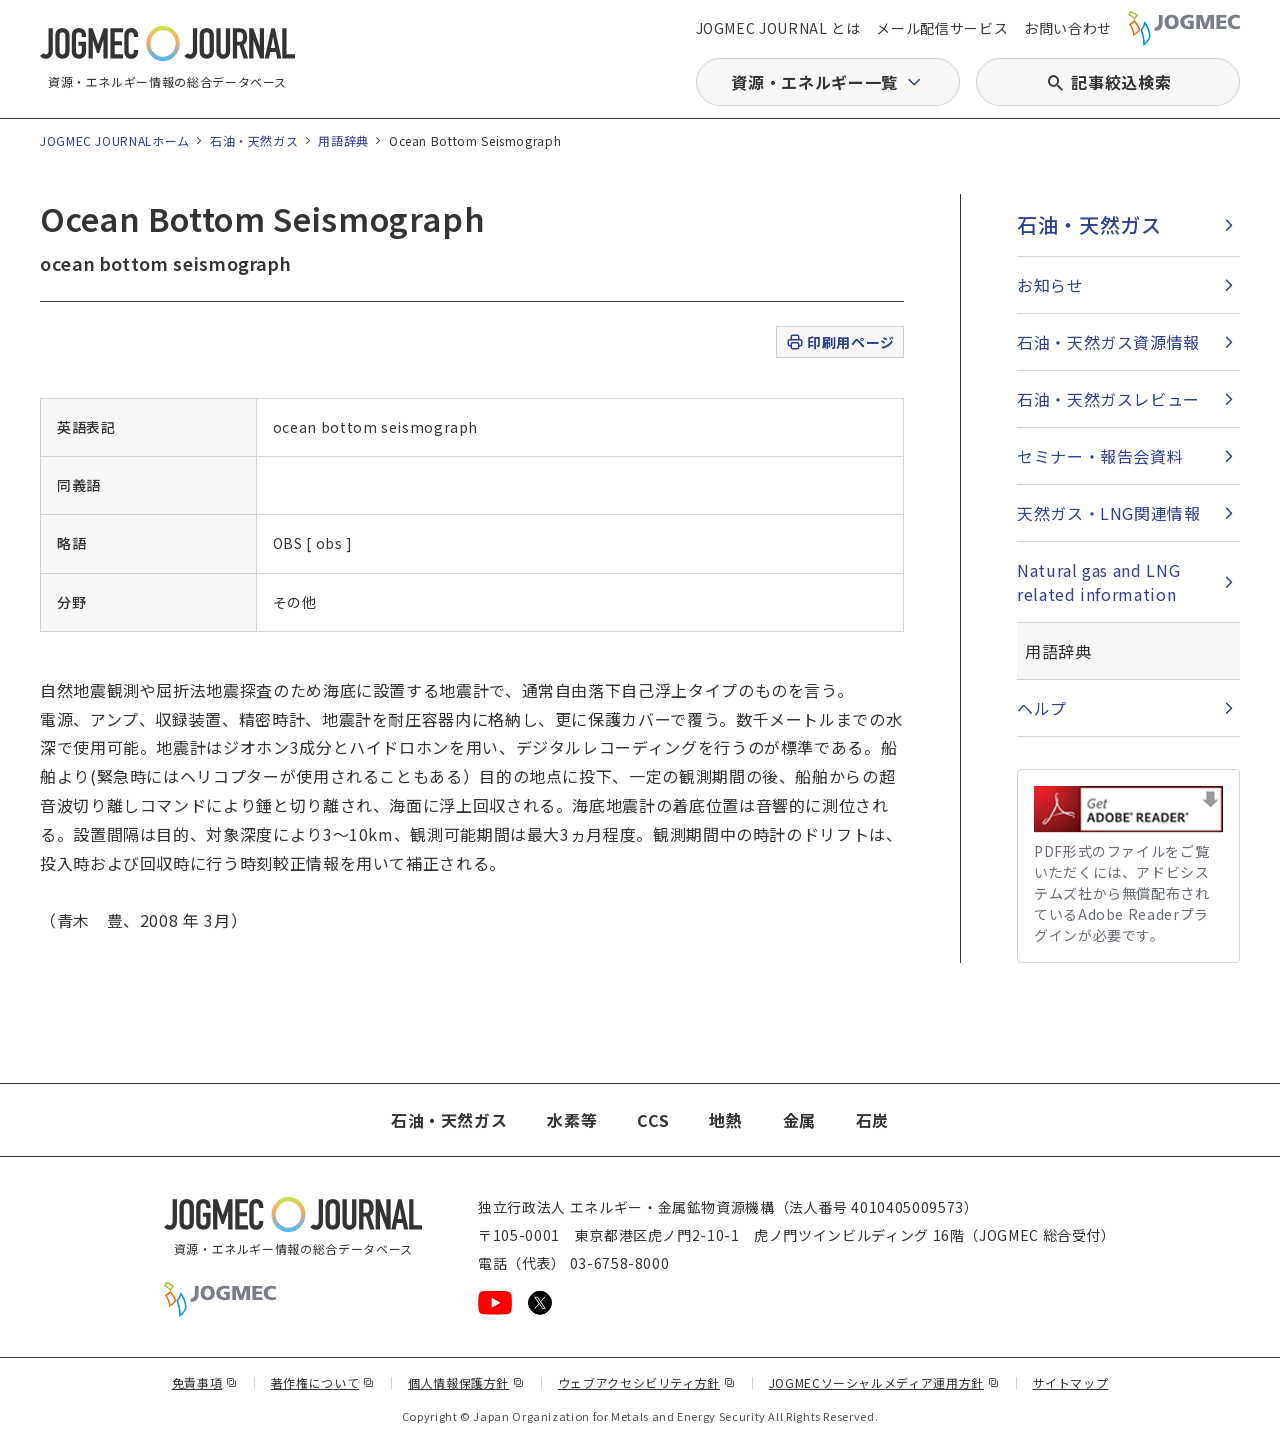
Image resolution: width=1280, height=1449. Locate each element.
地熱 (725, 1120)
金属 (799, 1120)
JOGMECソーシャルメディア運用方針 (884, 1382)
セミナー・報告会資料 (1100, 456)
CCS (653, 1120)
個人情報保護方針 (466, 1382)
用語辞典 (343, 140)
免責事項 (205, 1382)
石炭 (872, 1120)
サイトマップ (1071, 1382)
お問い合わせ (1068, 28)
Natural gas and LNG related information (1098, 582)
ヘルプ (1042, 708)
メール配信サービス (942, 28)
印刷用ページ (839, 342)
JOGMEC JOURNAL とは (778, 28)
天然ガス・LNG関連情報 (1109, 513)
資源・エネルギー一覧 (814, 82)
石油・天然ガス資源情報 (1108, 342)
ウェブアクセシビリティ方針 (647, 1382)
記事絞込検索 (1121, 82)
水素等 (572, 1120)
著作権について (323, 1382)
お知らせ (1050, 285)
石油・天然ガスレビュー (1108, 399)
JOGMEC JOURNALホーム (115, 140)
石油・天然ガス (254, 140)
